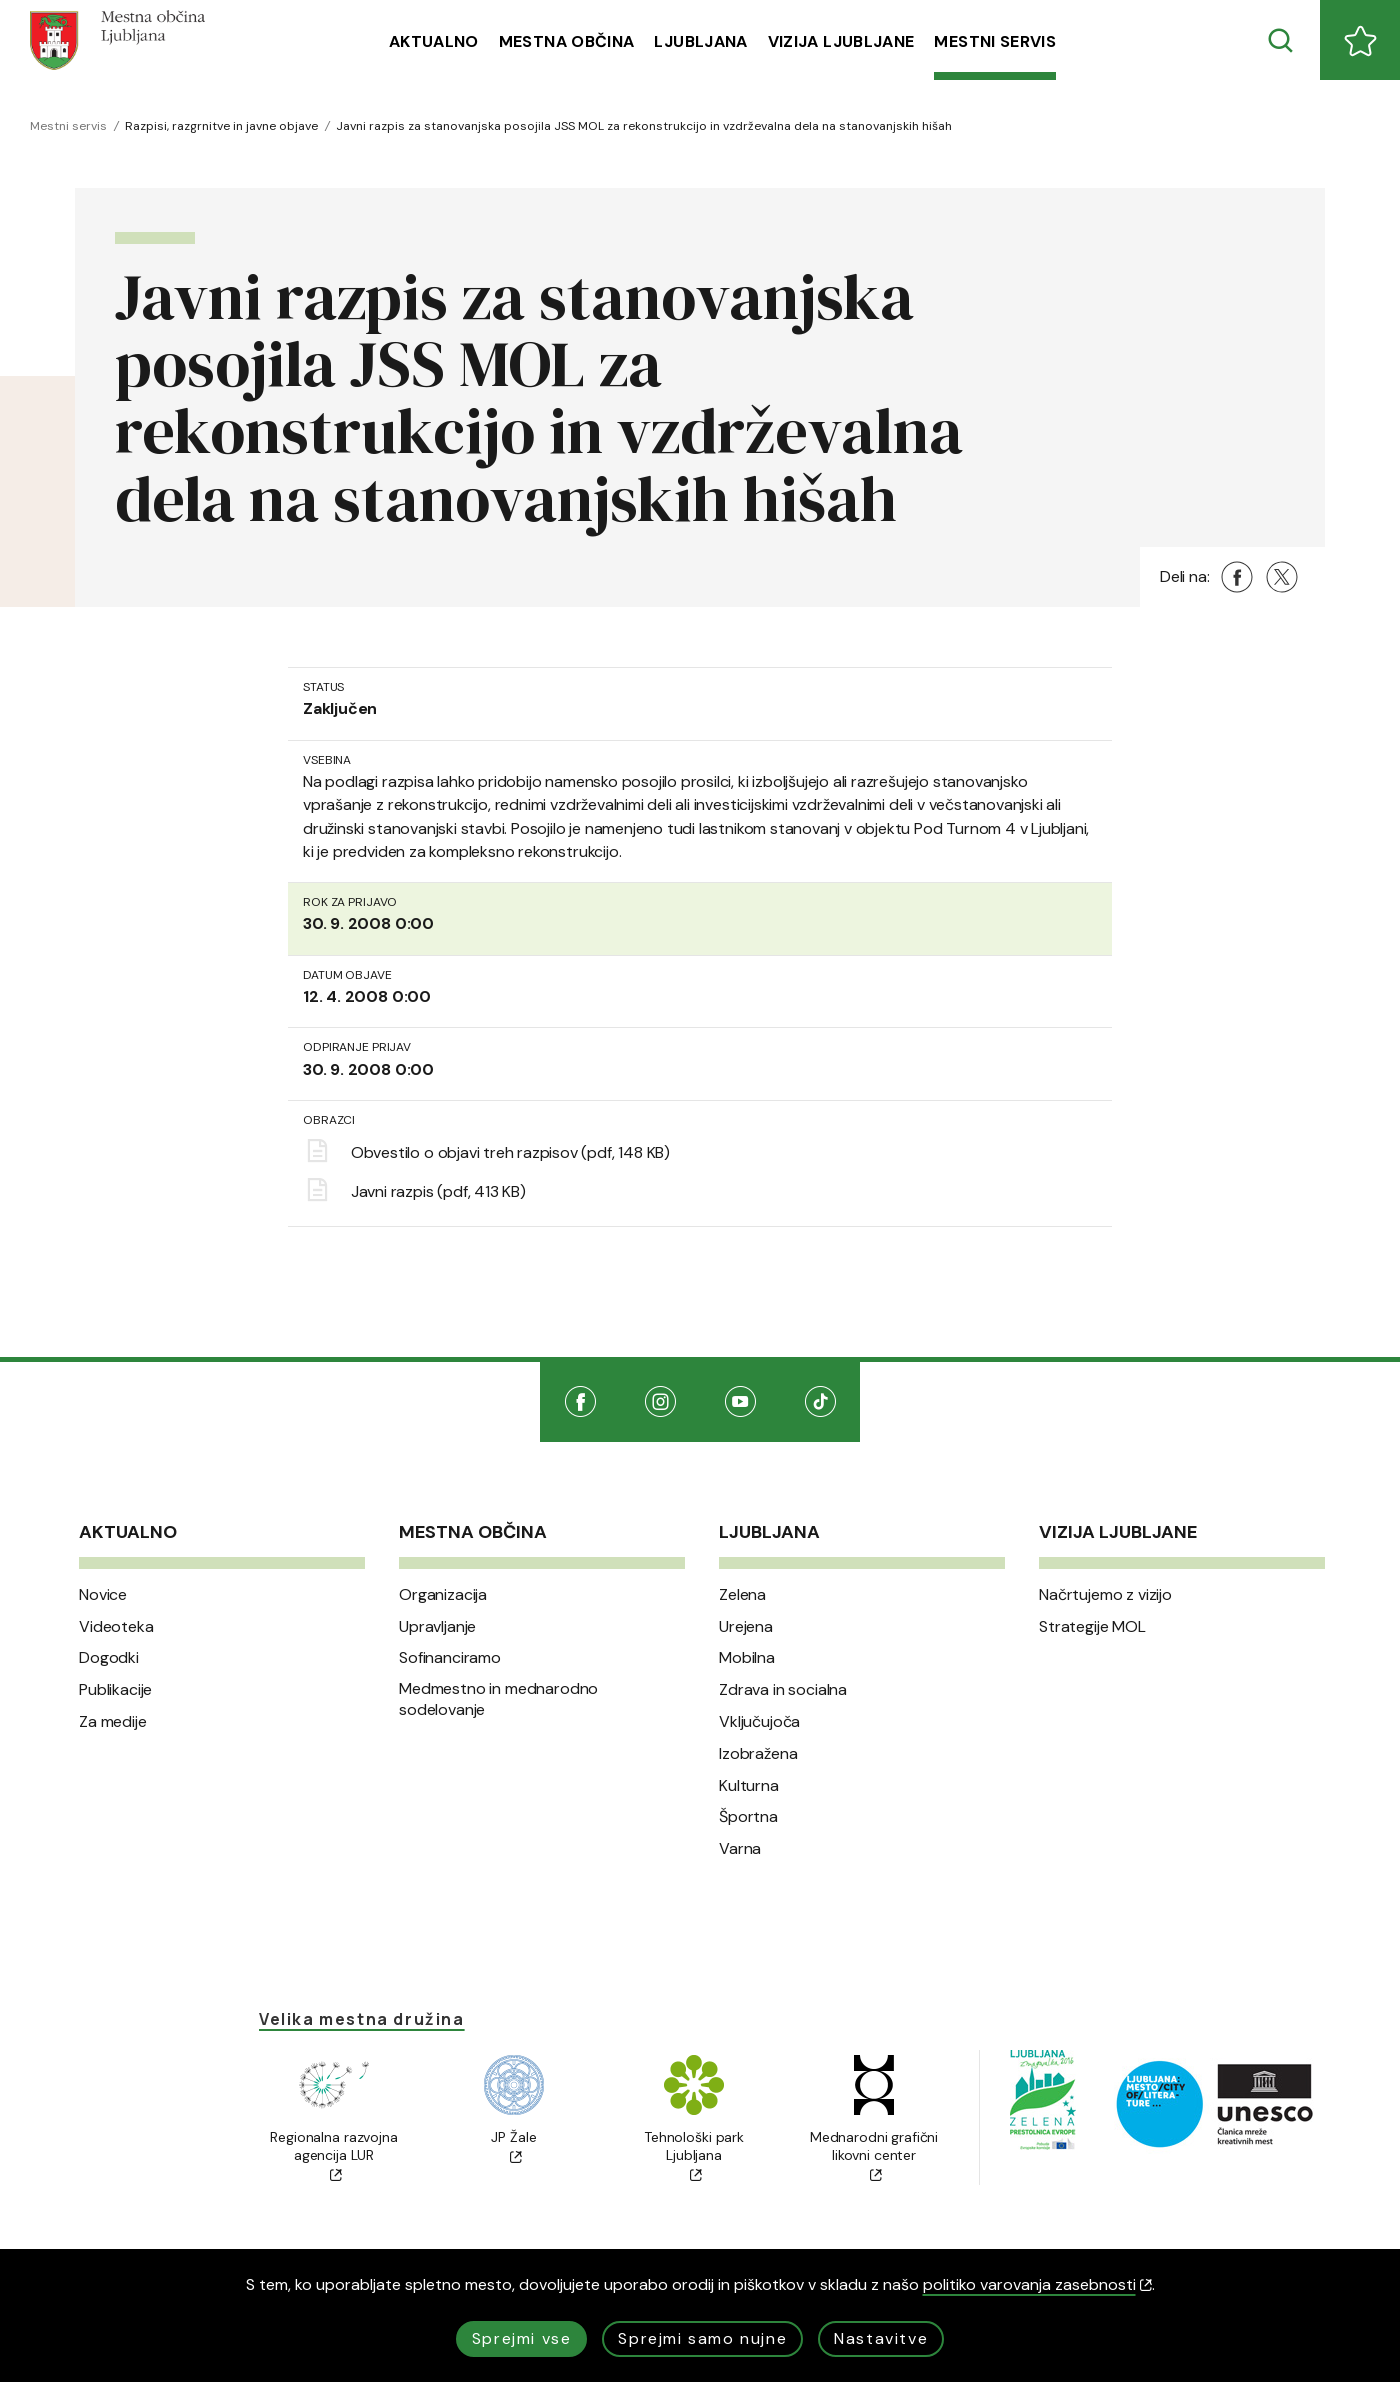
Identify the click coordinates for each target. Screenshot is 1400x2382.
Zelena (742, 1595)
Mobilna (747, 1658)
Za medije (113, 1722)
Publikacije (115, 1690)
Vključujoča (759, 1722)
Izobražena (758, 1754)
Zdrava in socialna (783, 1690)
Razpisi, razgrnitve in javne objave (221, 126)
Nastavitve (881, 2338)
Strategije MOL (1092, 1627)
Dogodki (109, 1658)
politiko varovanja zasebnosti (1037, 2284)
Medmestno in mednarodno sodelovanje (498, 1699)
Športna (748, 1817)
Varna (740, 1849)
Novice (103, 1595)
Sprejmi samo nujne (702, 2338)
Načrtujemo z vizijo (1105, 1595)
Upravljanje (437, 1627)
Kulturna (749, 1786)
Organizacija (443, 1595)
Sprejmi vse (522, 2338)
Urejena (746, 1627)
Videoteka (116, 1627)
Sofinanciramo (450, 1658)
